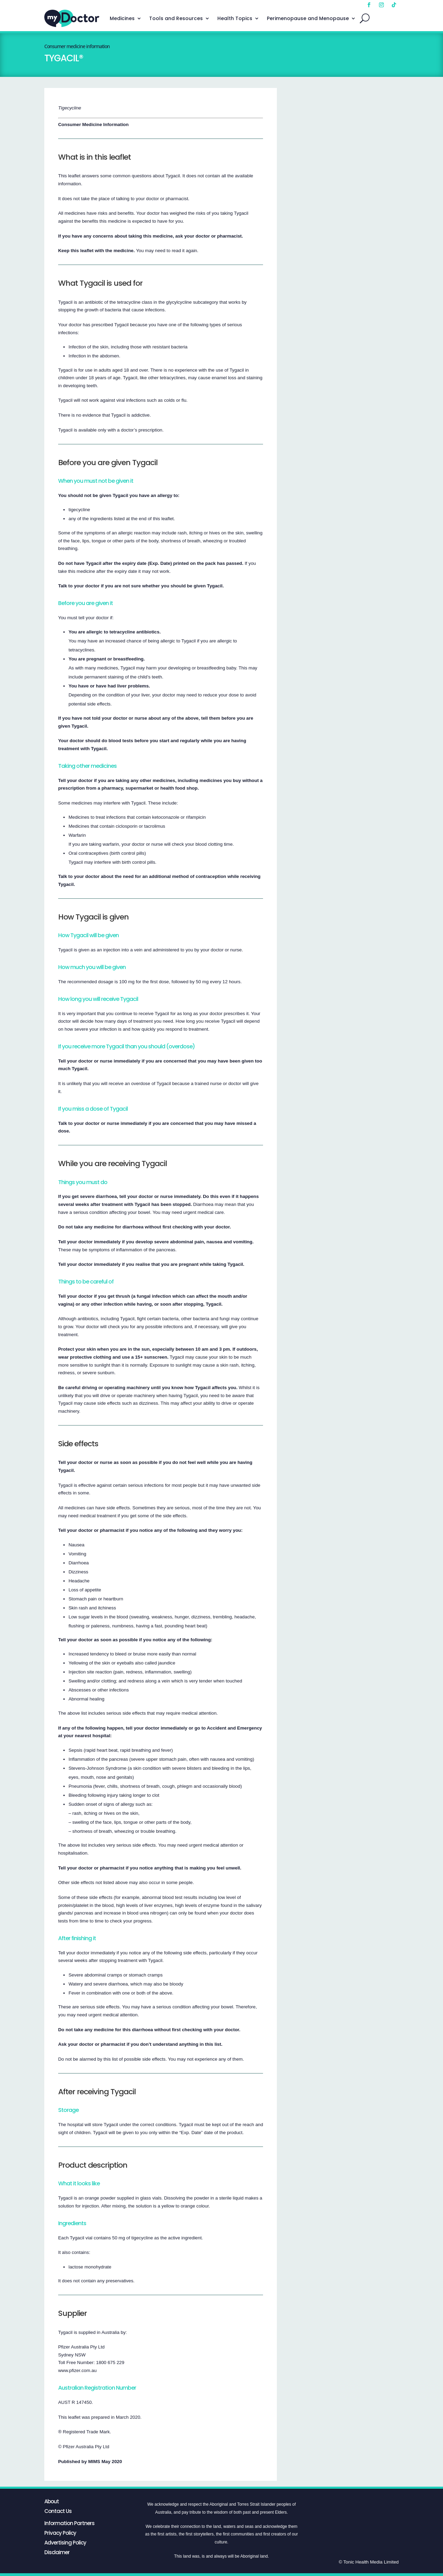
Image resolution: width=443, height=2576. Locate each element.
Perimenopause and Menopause (308, 18)
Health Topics (234, 18)
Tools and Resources (176, 18)
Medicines (122, 18)
